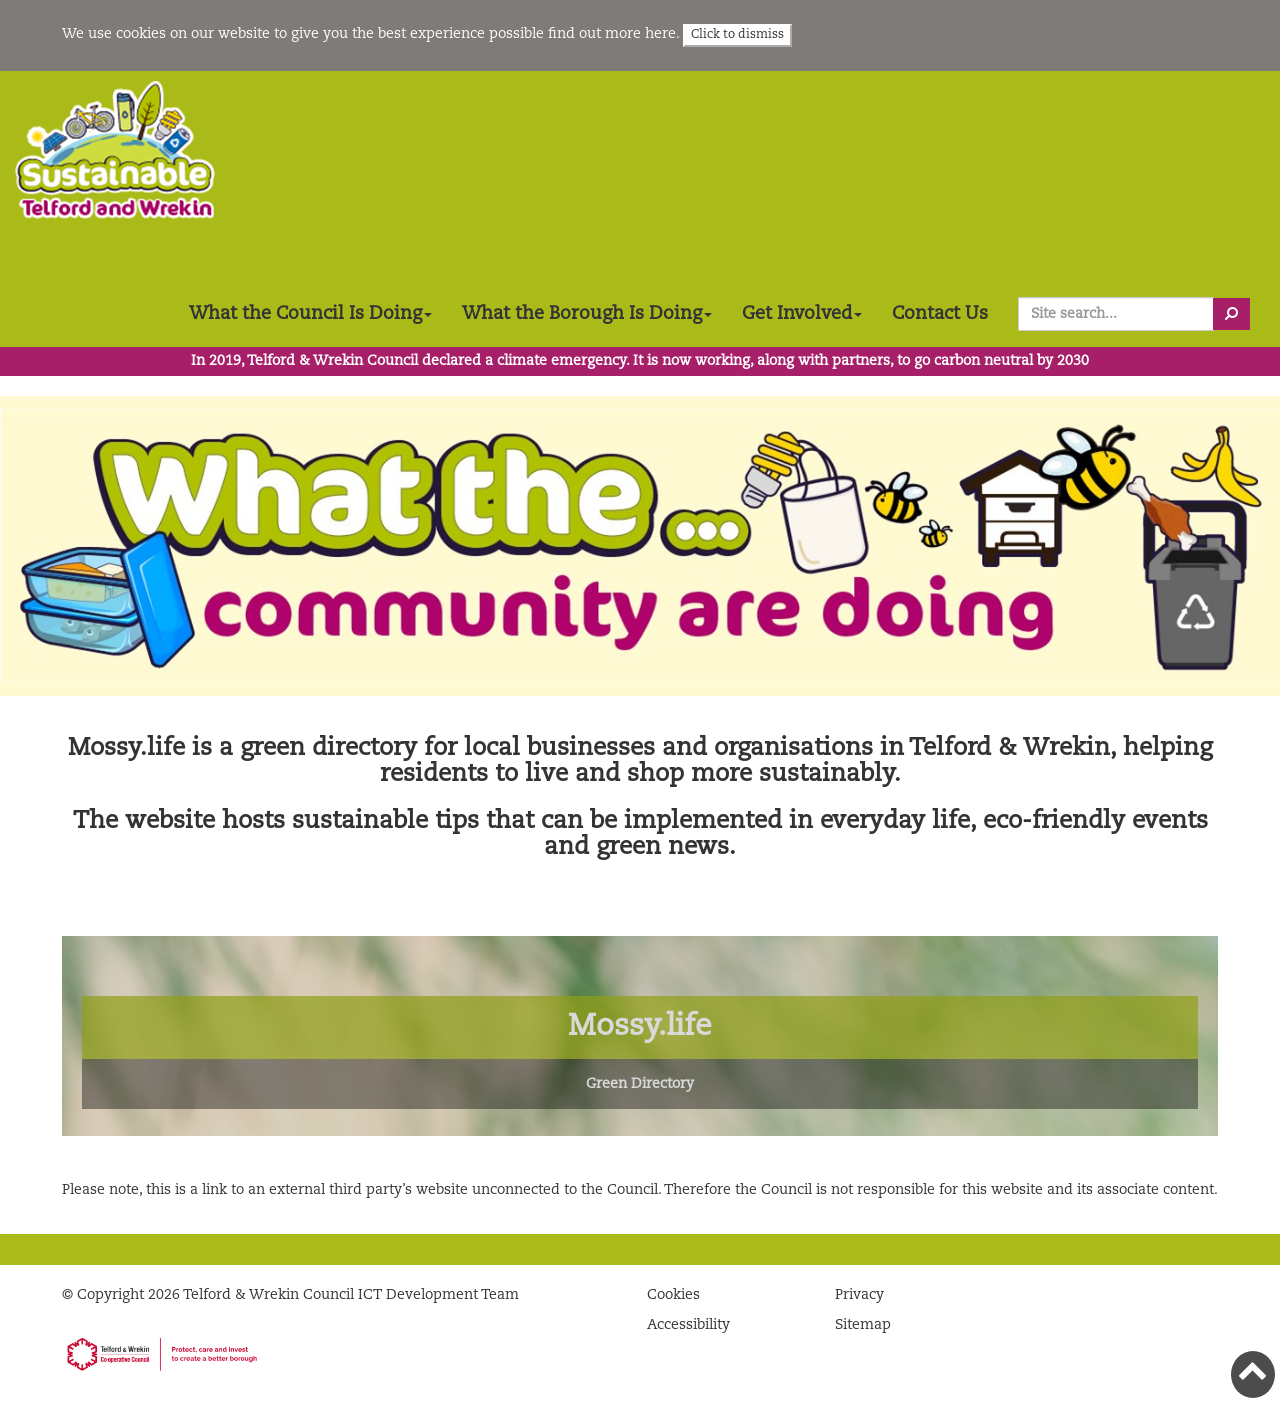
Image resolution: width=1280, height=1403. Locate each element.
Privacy (859, 1295)
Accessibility (688, 1325)
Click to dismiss (737, 35)
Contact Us (940, 314)
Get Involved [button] (802, 314)
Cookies (673, 1295)
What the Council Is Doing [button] (310, 314)
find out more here (612, 34)
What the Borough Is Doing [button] (587, 314)
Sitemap (863, 1325)
